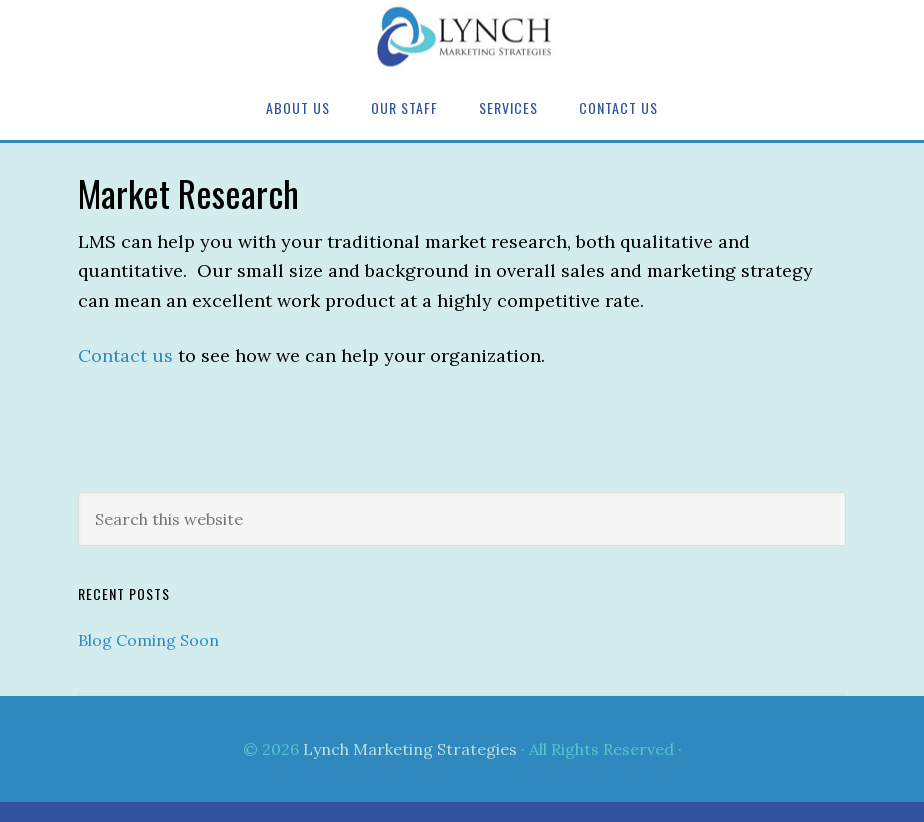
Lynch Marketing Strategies (462, 37)
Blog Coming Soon (148, 640)
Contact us (125, 355)
